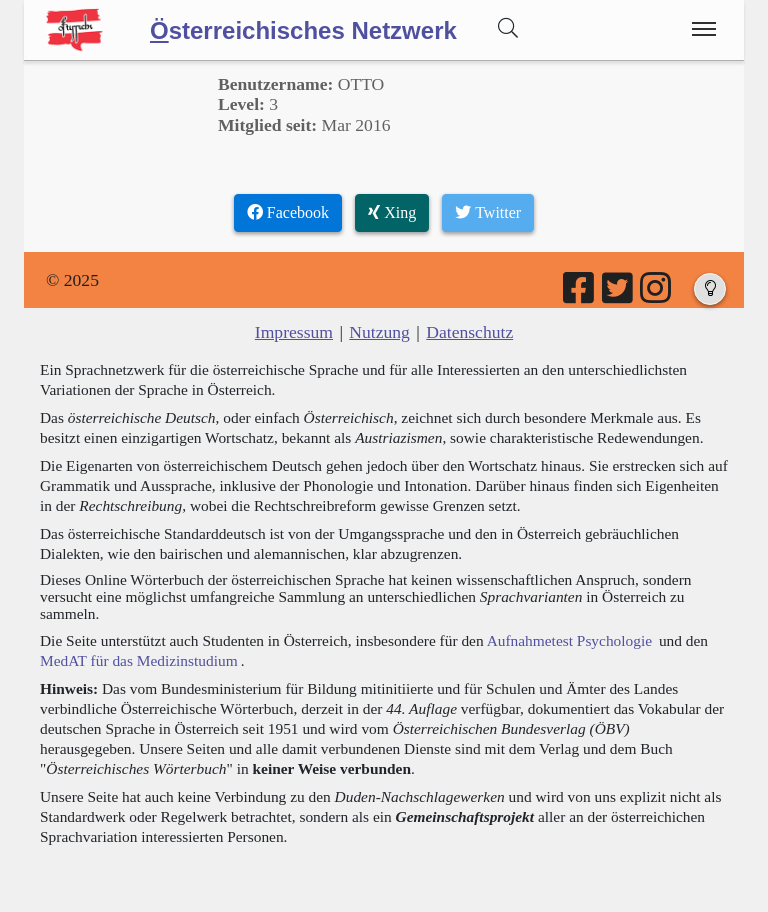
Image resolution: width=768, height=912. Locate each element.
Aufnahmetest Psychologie (569, 640)
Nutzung (379, 332)
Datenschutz (469, 332)
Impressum (294, 332)
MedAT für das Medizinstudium (139, 660)
